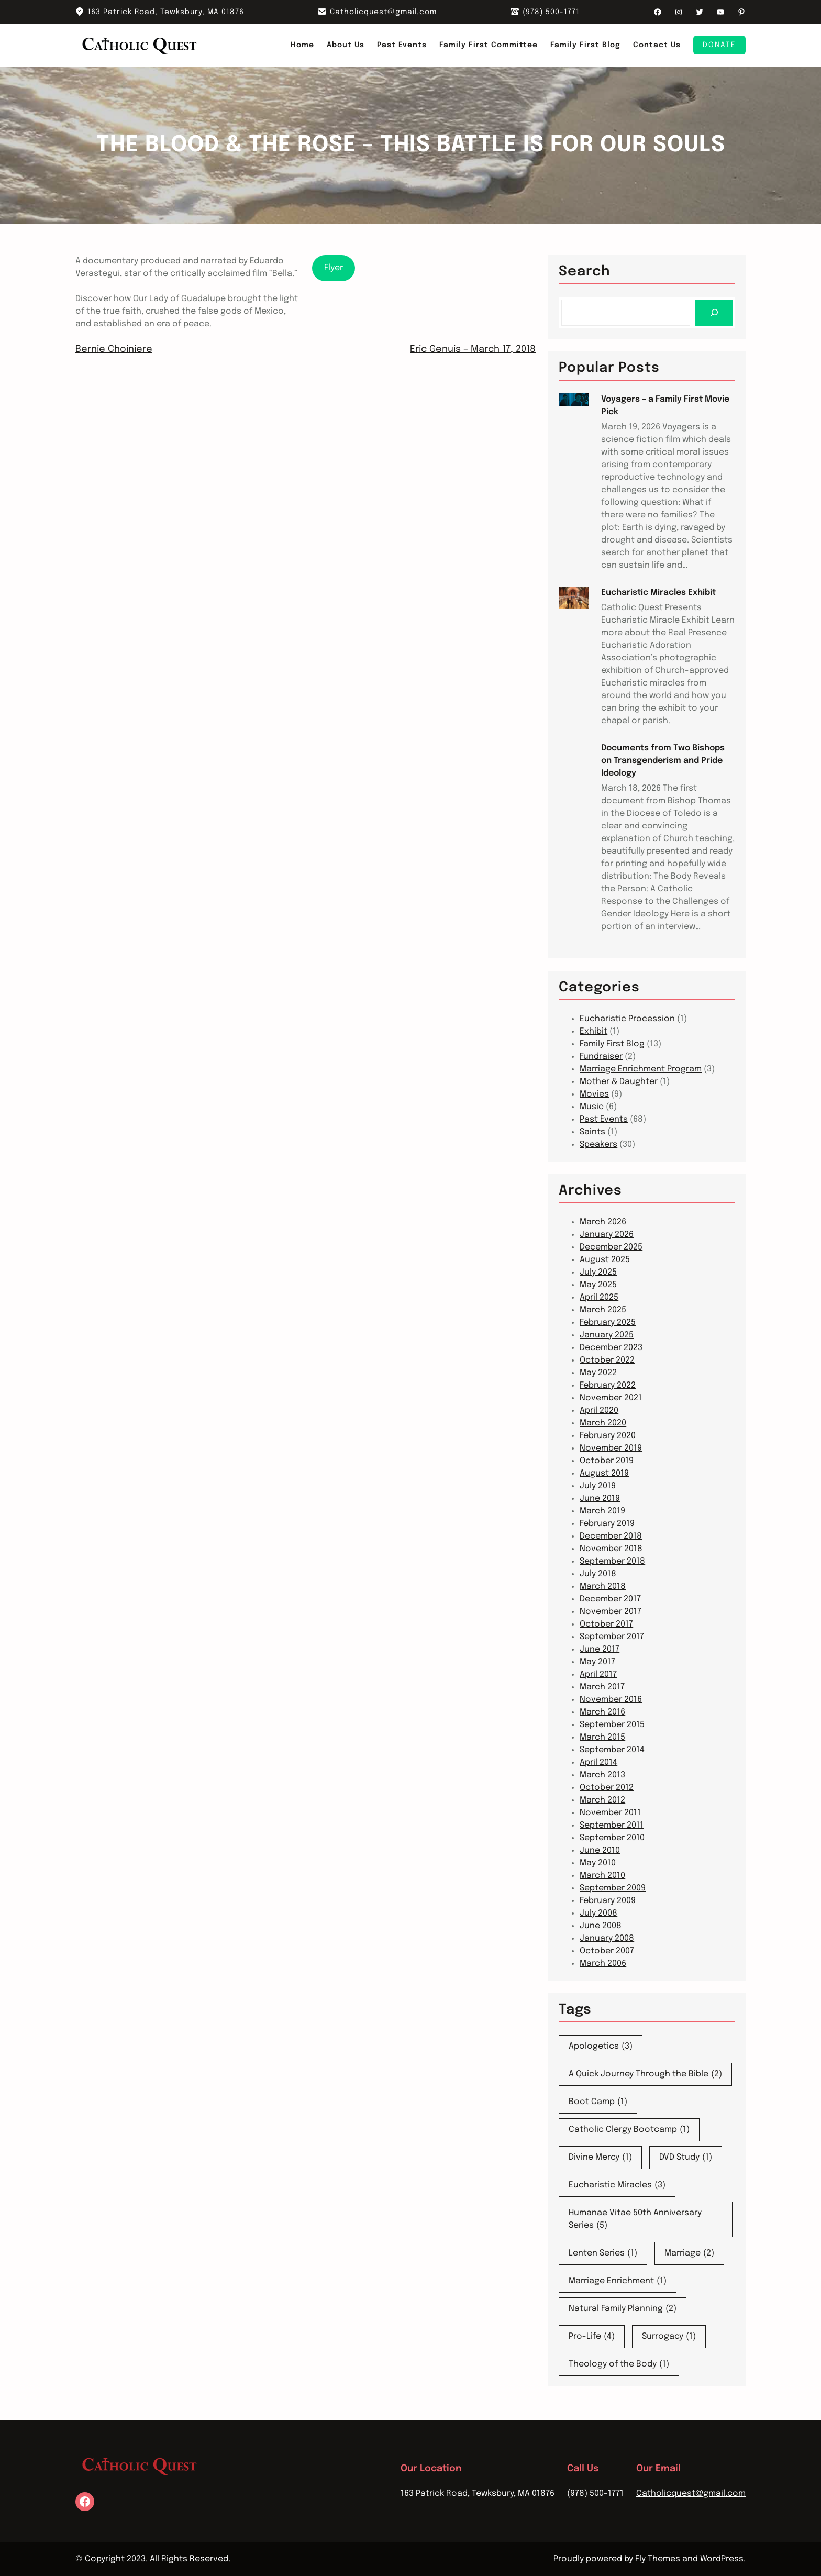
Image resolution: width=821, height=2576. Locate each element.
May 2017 (597, 1661)
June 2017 (599, 1649)
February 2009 (608, 1900)
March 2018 (603, 1586)
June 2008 (601, 1925)
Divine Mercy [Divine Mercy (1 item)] (600, 2157)
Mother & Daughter (619, 1081)
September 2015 (612, 1724)
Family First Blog (612, 1044)
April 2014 (598, 1762)
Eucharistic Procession (627, 1018)
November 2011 (610, 1812)
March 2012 (602, 1800)
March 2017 (602, 1687)
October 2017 (606, 1624)
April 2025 (599, 1297)
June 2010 (600, 1850)
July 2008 (598, 1913)
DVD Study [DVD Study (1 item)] (685, 2157)
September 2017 (612, 1636)
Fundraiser (601, 1056)
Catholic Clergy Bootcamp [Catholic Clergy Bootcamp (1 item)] (629, 2130)
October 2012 (607, 1787)
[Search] (714, 312)
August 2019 (604, 1473)
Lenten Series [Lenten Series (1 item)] (603, 2253)
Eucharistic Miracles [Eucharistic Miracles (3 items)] (617, 2185)
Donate (719, 45)
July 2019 (598, 1486)
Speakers (598, 1144)
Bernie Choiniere (113, 349)
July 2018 (598, 1573)
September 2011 (612, 1825)
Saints (592, 1131)
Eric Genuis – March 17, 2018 (473, 349)
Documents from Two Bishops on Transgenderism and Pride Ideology (663, 761)
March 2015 (602, 1737)
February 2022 (608, 1385)
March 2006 (603, 1963)
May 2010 (598, 1863)
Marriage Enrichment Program (641, 1069)
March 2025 (603, 1310)
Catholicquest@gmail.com (383, 12)
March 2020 (603, 1423)
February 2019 (607, 1523)
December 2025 (611, 1247)
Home (302, 45)
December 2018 (611, 1536)
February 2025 (608, 1322)
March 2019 (602, 1511)
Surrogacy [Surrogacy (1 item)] (669, 2336)
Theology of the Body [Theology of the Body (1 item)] (619, 2364)
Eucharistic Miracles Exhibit (658, 592)
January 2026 (607, 1234)
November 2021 (611, 1398)
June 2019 (600, 1498)
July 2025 (598, 1272)
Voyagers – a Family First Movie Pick (665, 405)
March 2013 (602, 1775)
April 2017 (598, 1674)
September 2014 (612, 1749)
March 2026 (603, 1222)
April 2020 (599, 1410)
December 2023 (611, 1347)
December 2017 (610, 1599)
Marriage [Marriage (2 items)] (689, 2253)
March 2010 (602, 1875)
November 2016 (611, 1699)
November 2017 (610, 1611)
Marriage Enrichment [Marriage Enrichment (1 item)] (618, 2281)
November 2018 (611, 1548)
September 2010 (612, 1837)
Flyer (333, 267)
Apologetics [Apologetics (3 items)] (601, 2046)
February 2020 (608, 1435)
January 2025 (607, 1335)
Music (592, 1106)
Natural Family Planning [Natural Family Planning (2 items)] (622, 2309)
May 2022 (598, 1372)
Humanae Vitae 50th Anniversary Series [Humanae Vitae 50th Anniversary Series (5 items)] (635, 2220)
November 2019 (611, 1448)
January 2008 (607, 1938)
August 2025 (605, 1259)
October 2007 (607, 1951)
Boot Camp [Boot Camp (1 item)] (598, 2102)
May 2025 (598, 1284)
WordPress (722, 2559)
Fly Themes (657, 2559)
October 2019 (607, 1460)
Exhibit (593, 1031)
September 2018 (612, 1561)
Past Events (604, 1119)
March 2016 (602, 1712)
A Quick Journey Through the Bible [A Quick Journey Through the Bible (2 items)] (645, 2074)
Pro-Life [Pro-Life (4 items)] (592, 2336)
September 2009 (613, 1888)
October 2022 (607, 1360)
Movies (594, 1094)
